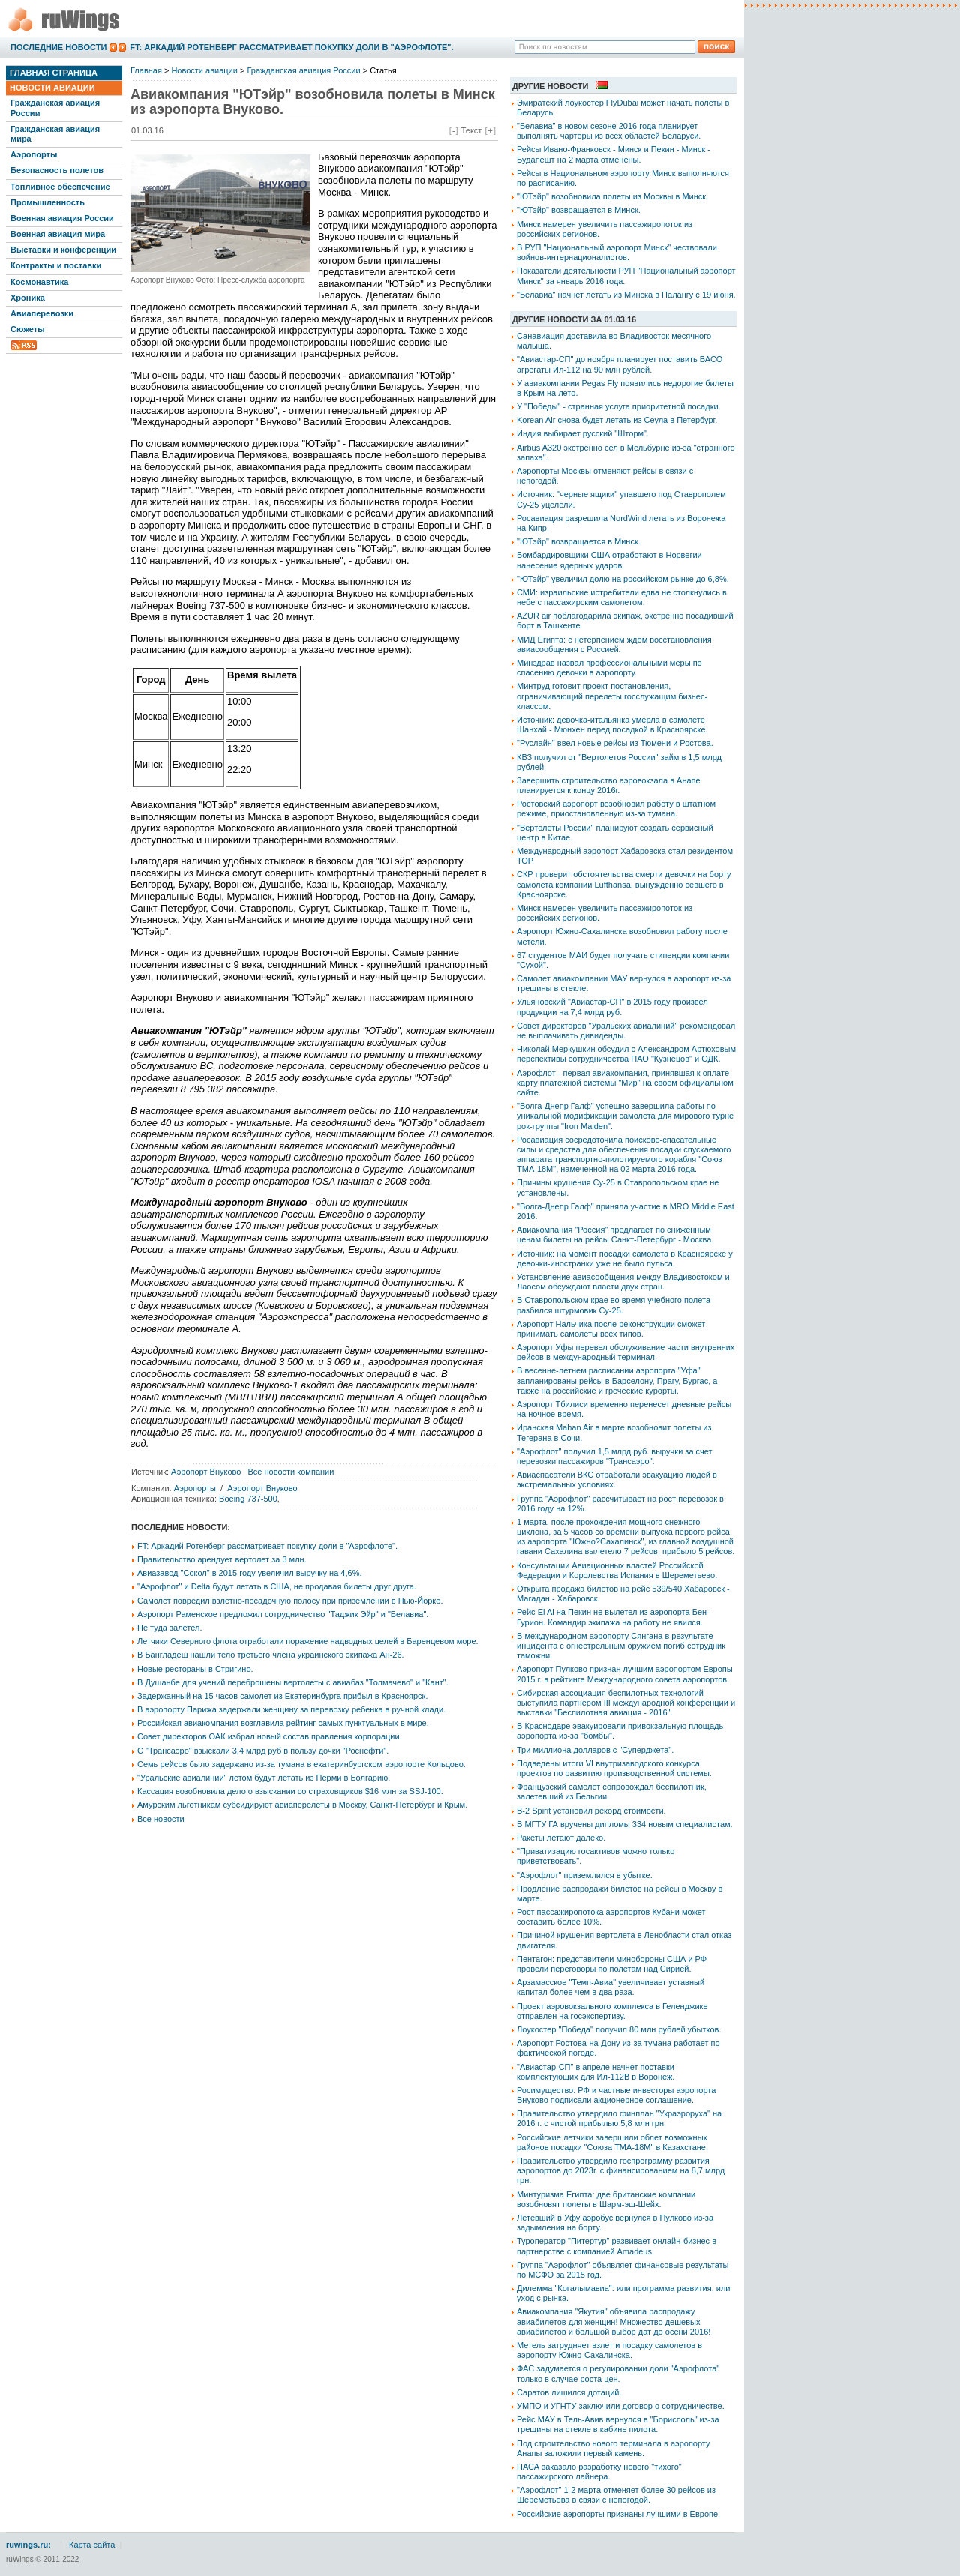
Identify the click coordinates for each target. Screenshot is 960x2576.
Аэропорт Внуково (206, 1471)
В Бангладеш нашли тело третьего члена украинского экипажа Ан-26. (270, 1654)
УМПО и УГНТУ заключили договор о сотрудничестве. (620, 2405)
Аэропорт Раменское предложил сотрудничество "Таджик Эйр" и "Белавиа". (282, 1614)
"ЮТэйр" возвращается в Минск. (578, 209)
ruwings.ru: (28, 2544)
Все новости (160, 1818)
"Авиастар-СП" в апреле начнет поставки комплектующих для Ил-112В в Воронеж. (595, 2071)
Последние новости (58, 47)
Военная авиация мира (57, 233)
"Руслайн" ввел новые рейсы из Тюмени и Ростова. (615, 742)
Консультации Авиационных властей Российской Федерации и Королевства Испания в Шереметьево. (617, 1570)
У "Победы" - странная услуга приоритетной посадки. (619, 406)
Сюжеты (27, 329)
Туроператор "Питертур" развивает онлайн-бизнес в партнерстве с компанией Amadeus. (616, 2245)
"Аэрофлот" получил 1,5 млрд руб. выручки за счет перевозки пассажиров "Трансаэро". (614, 1456)
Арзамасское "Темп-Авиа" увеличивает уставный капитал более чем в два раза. (610, 1987)
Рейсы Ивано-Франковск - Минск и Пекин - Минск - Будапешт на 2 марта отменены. (613, 154)
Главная (146, 70)
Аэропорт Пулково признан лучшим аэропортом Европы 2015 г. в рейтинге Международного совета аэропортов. (625, 1673)
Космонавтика (39, 281)
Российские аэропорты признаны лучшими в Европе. (618, 2513)
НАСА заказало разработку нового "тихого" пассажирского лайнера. (599, 2471)
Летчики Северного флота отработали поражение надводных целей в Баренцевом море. (307, 1641)
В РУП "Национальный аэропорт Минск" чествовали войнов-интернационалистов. (617, 252)
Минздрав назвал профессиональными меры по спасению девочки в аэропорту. (609, 667)
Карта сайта (92, 2544)
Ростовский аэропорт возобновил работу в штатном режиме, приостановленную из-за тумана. (616, 808)
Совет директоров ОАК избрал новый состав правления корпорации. (269, 1736)
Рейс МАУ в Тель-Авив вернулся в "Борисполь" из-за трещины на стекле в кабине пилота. (618, 2424)
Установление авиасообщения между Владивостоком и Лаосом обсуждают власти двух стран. (623, 1281)
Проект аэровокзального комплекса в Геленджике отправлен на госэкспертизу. (612, 2011)
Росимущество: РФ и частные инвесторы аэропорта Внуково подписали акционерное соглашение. (616, 2095)
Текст (471, 130)
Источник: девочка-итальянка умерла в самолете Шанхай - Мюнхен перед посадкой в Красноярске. (612, 724)
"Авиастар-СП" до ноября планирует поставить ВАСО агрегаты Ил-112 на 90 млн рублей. (619, 364)
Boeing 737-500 (248, 1498)
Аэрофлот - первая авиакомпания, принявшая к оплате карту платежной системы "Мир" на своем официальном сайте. (625, 1082)
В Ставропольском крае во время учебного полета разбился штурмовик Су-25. (613, 1304)
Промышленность (47, 202)
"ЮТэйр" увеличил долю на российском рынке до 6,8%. (623, 578)
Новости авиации (52, 87)
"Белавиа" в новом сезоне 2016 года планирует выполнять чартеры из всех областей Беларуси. (608, 130)
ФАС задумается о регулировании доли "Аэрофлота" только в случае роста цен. (618, 2373)
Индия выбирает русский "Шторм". (583, 433)
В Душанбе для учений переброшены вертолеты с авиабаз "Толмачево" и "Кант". (292, 1682)
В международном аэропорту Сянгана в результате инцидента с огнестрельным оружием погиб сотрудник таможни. (621, 1645)
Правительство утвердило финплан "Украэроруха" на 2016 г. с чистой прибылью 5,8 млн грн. (619, 2118)
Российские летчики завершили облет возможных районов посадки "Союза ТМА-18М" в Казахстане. (612, 2142)
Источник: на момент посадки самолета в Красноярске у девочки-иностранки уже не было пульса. (625, 1258)
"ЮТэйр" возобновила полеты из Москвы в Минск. (612, 196)
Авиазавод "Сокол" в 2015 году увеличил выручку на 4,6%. (249, 1572)
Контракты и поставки (55, 265)
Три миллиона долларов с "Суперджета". (595, 1749)
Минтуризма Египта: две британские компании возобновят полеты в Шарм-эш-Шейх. (606, 2199)
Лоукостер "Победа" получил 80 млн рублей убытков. (619, 2029)
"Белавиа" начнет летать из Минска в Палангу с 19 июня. (626, 294)
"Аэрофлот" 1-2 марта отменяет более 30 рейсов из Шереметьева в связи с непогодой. (616, 2494)
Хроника (27, 297)
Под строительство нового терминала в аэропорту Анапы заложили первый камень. (613, 2448)
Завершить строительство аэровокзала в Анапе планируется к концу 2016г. (608, 785)
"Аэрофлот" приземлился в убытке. (584, 1875)
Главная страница (54, 72)
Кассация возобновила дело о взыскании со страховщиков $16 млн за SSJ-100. (290, 1791)
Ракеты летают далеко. (561, 1837)
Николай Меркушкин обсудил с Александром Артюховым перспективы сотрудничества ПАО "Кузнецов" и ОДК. (626, 1053)
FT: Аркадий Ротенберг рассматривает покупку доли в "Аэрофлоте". (291, 47)
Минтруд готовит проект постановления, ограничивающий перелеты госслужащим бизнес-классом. (612, 695)
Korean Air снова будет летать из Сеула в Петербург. (617, 419)
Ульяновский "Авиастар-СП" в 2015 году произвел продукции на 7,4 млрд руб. (612, 1006)
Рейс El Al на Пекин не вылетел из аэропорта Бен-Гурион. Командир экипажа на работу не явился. (613, 1616)
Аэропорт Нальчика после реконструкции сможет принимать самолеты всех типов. (611, 1328)
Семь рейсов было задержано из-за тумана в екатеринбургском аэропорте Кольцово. (301, 1764)
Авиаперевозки (42, 313)
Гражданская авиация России (55, 107)
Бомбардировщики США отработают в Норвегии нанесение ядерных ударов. (609, 559)
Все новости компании (291, 1471)
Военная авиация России (62, 218)
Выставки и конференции (63, 249)
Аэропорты (33, 154)
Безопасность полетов (57, 170)
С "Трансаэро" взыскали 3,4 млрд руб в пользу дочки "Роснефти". (262, 1750)
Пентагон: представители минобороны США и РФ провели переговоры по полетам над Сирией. (611, 1963)
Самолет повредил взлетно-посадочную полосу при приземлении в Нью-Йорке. (289, 1600)
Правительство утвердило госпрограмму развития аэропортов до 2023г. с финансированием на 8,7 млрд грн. (620, 2170)
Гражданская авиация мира (55, 133)
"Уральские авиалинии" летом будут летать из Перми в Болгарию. (263, 1777)
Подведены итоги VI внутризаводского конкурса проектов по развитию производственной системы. (614, 1768)
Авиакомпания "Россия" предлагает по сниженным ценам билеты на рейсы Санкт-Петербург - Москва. (615, 1234)
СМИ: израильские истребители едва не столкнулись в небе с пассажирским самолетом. (622, 597)
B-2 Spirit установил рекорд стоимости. (591, 1810)
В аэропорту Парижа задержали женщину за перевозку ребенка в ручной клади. (291, 1709)
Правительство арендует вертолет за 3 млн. (222, 1559)
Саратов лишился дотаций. (569, 2392)
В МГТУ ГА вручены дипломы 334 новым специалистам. (625, 1824)
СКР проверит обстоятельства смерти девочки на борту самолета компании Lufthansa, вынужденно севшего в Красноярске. (624, 884)
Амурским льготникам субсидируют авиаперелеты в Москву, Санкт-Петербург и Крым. (302, 1804)
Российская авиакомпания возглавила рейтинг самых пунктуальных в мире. (283, 1722)
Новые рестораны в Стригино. (195, 1668)
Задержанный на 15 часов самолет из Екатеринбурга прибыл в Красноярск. (282, 1695)
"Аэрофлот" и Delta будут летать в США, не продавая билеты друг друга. (276, 1586)
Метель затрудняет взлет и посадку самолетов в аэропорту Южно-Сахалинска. (609, 2350)
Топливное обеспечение (60, 186)
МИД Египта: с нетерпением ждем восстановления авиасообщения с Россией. (614, 644)
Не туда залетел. (169, 1627)
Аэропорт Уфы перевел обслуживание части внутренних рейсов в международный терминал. (625, 1352)
